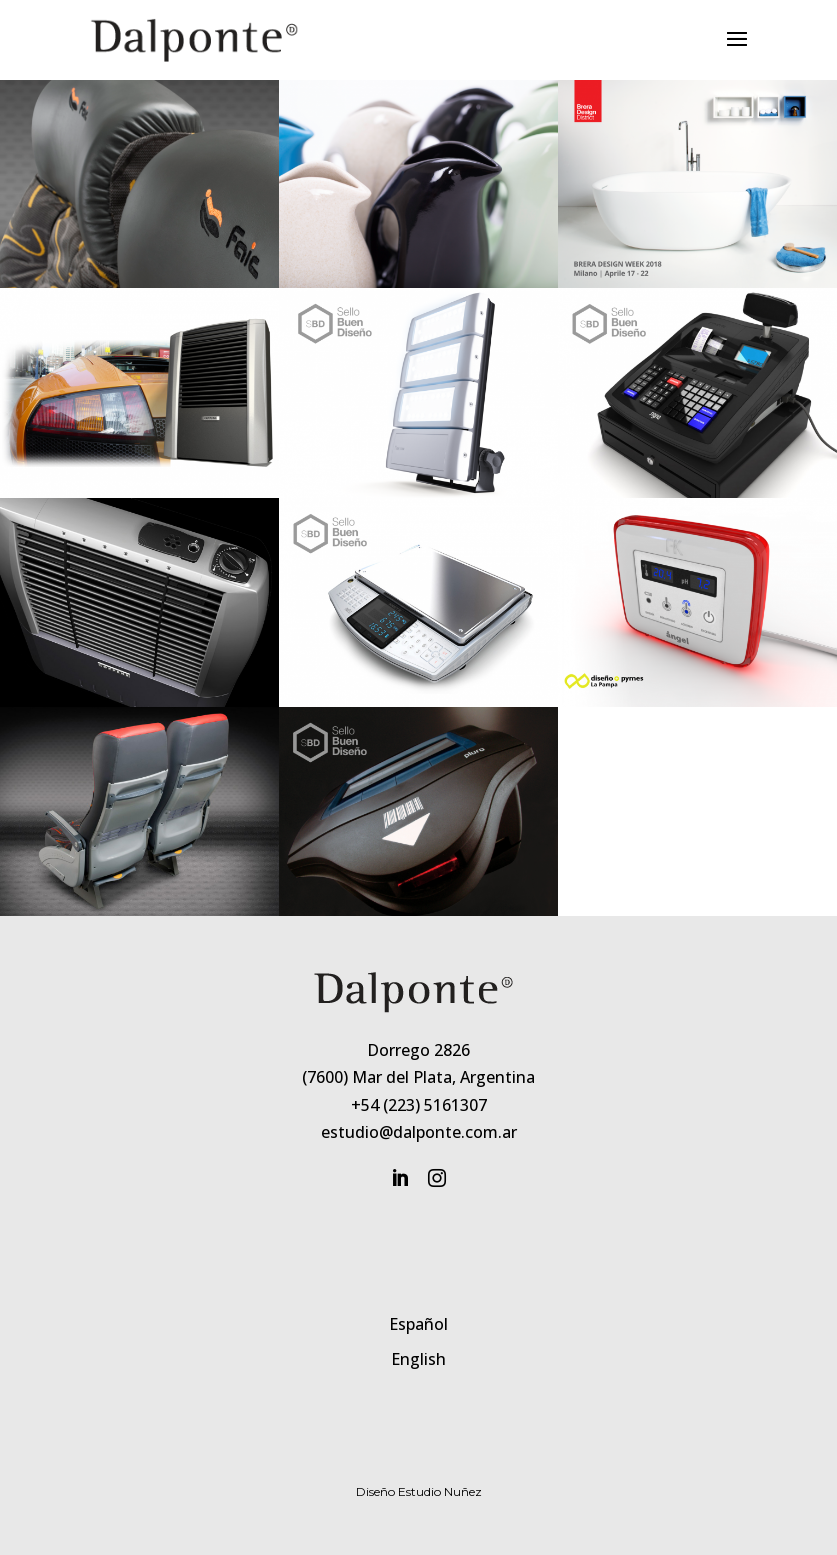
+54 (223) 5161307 (419, 1105)
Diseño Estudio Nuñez (419, 1491)
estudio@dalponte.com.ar (419, 1132)
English (418, 1359)
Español (418, 1324)
